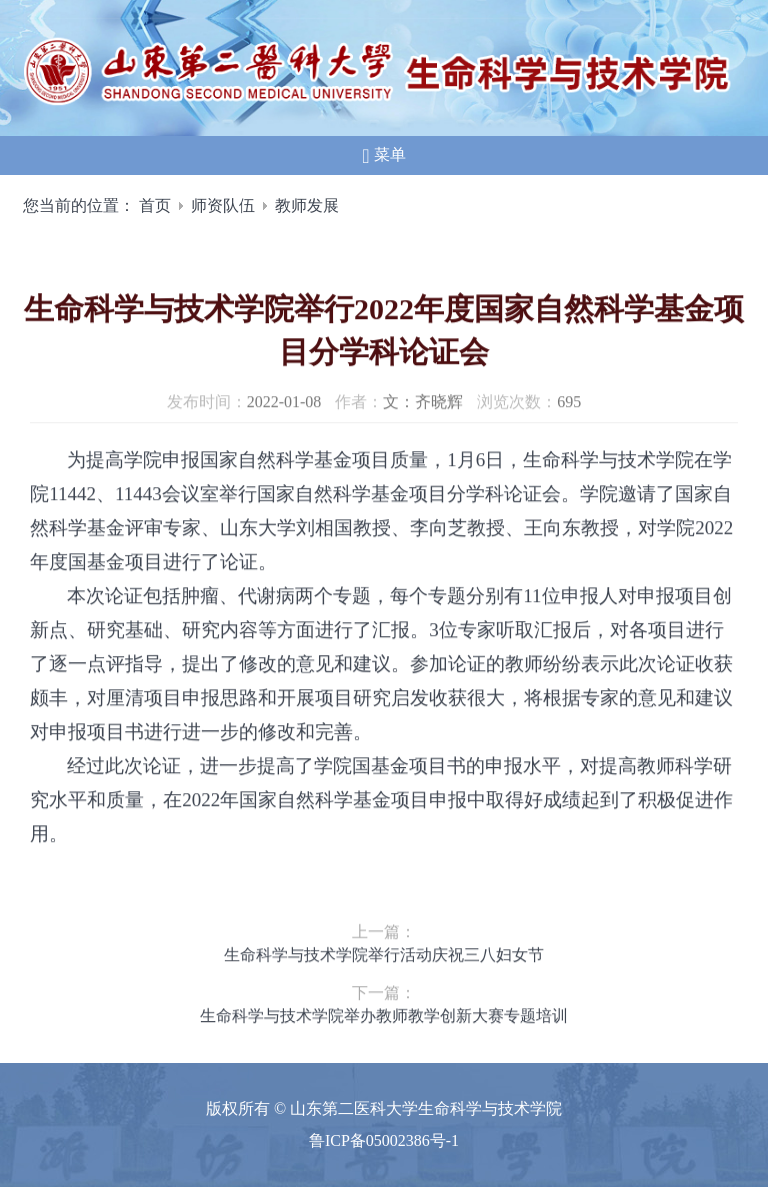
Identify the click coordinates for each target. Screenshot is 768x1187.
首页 (155, 205)
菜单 (383, 156)
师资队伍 (223, 205)
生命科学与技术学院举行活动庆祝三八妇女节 (384, 973)
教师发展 (307, 205)
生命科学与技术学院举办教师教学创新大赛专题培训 (384, 1034)
